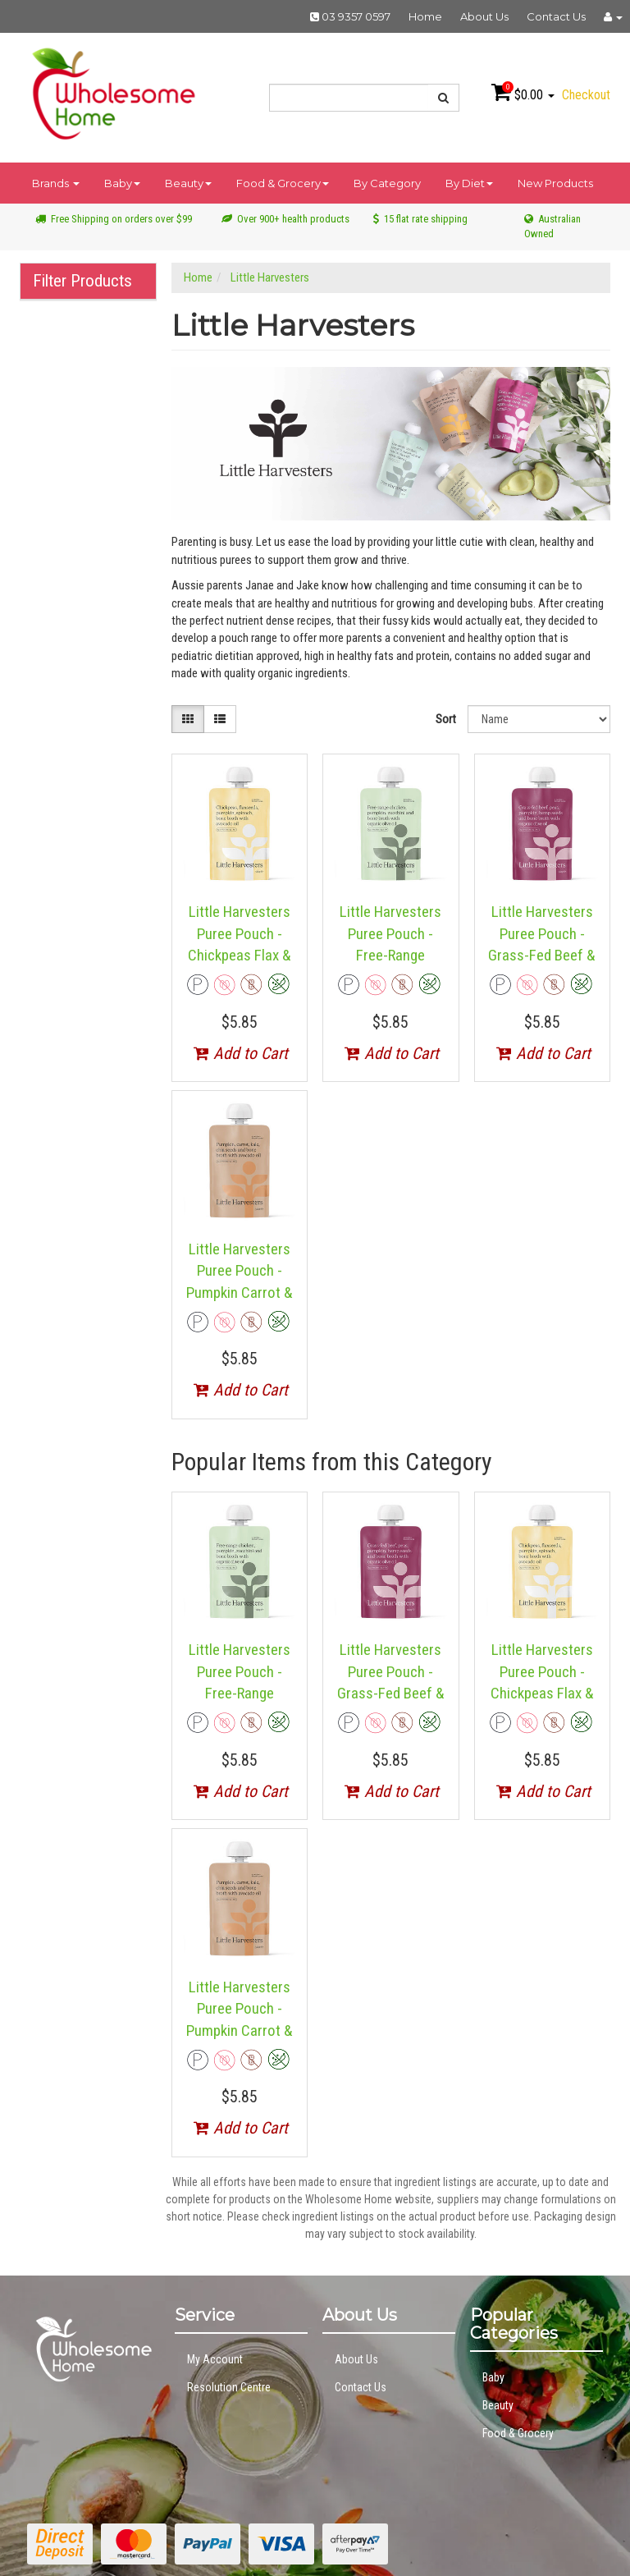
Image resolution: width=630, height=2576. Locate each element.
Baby (122, 183)
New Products (555, 183)
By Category (387, 183)
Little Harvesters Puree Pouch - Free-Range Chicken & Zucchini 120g (390, 955)
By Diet (469, 183)
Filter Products (82, 281)
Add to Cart (241, 1053)
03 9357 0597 (350, 16)
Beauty (188, 183)
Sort (446, 719)
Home (425, 16)
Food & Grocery (282, 183)
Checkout (586, 95)
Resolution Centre (229, 2387)
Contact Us (556, 16)
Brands (56, 183)
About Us (484, 16)
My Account (215, 2359)
